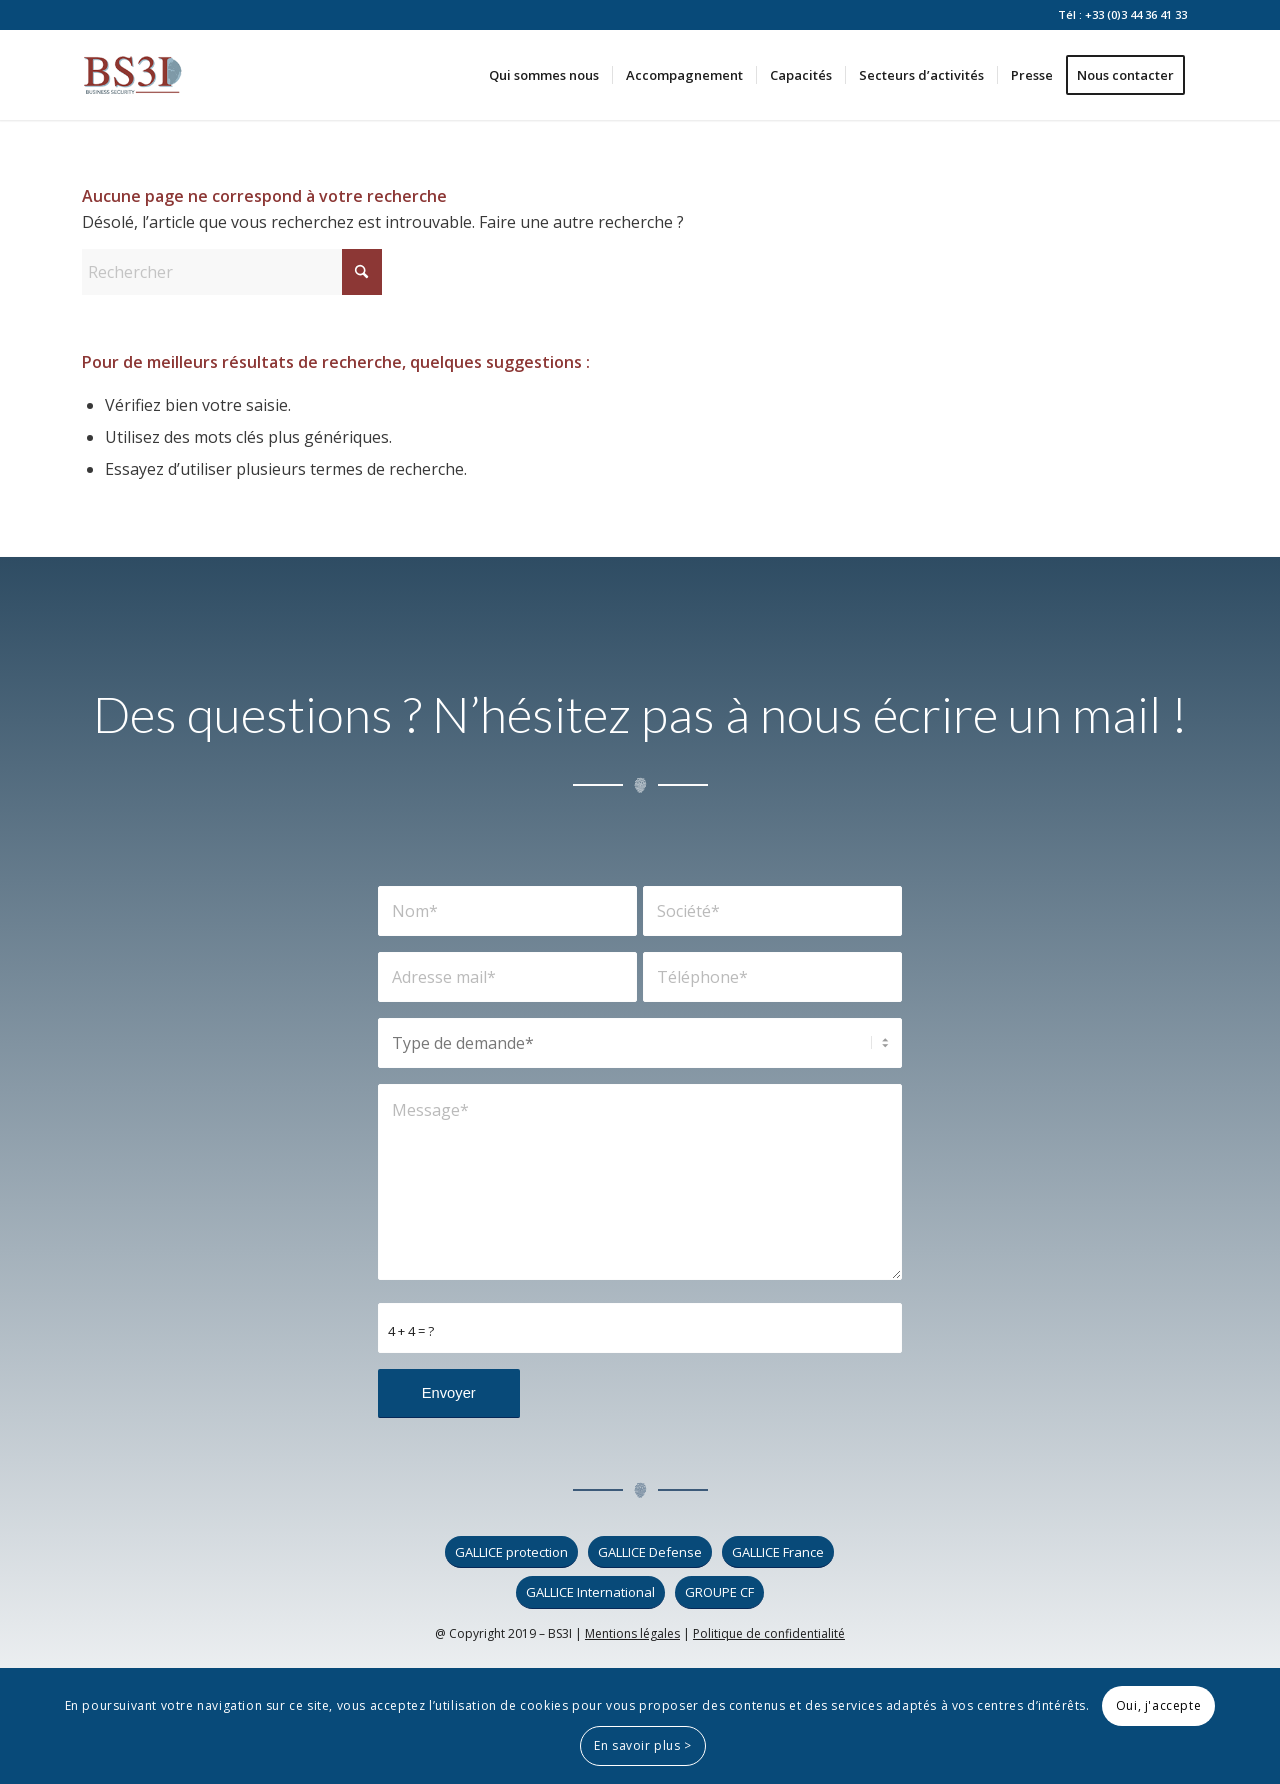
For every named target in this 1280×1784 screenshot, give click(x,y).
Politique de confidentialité (769, 1633)
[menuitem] (544, 75)
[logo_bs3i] (132, 75)
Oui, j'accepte (1158, 1705)
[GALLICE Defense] (650, 1552)
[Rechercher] (232, 272)
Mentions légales (632, 1633)
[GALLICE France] (778, 1552)
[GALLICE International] (590, 1592)
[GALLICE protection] (511, 1552)
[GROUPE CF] (719, 1592)
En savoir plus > (643, 1745)
